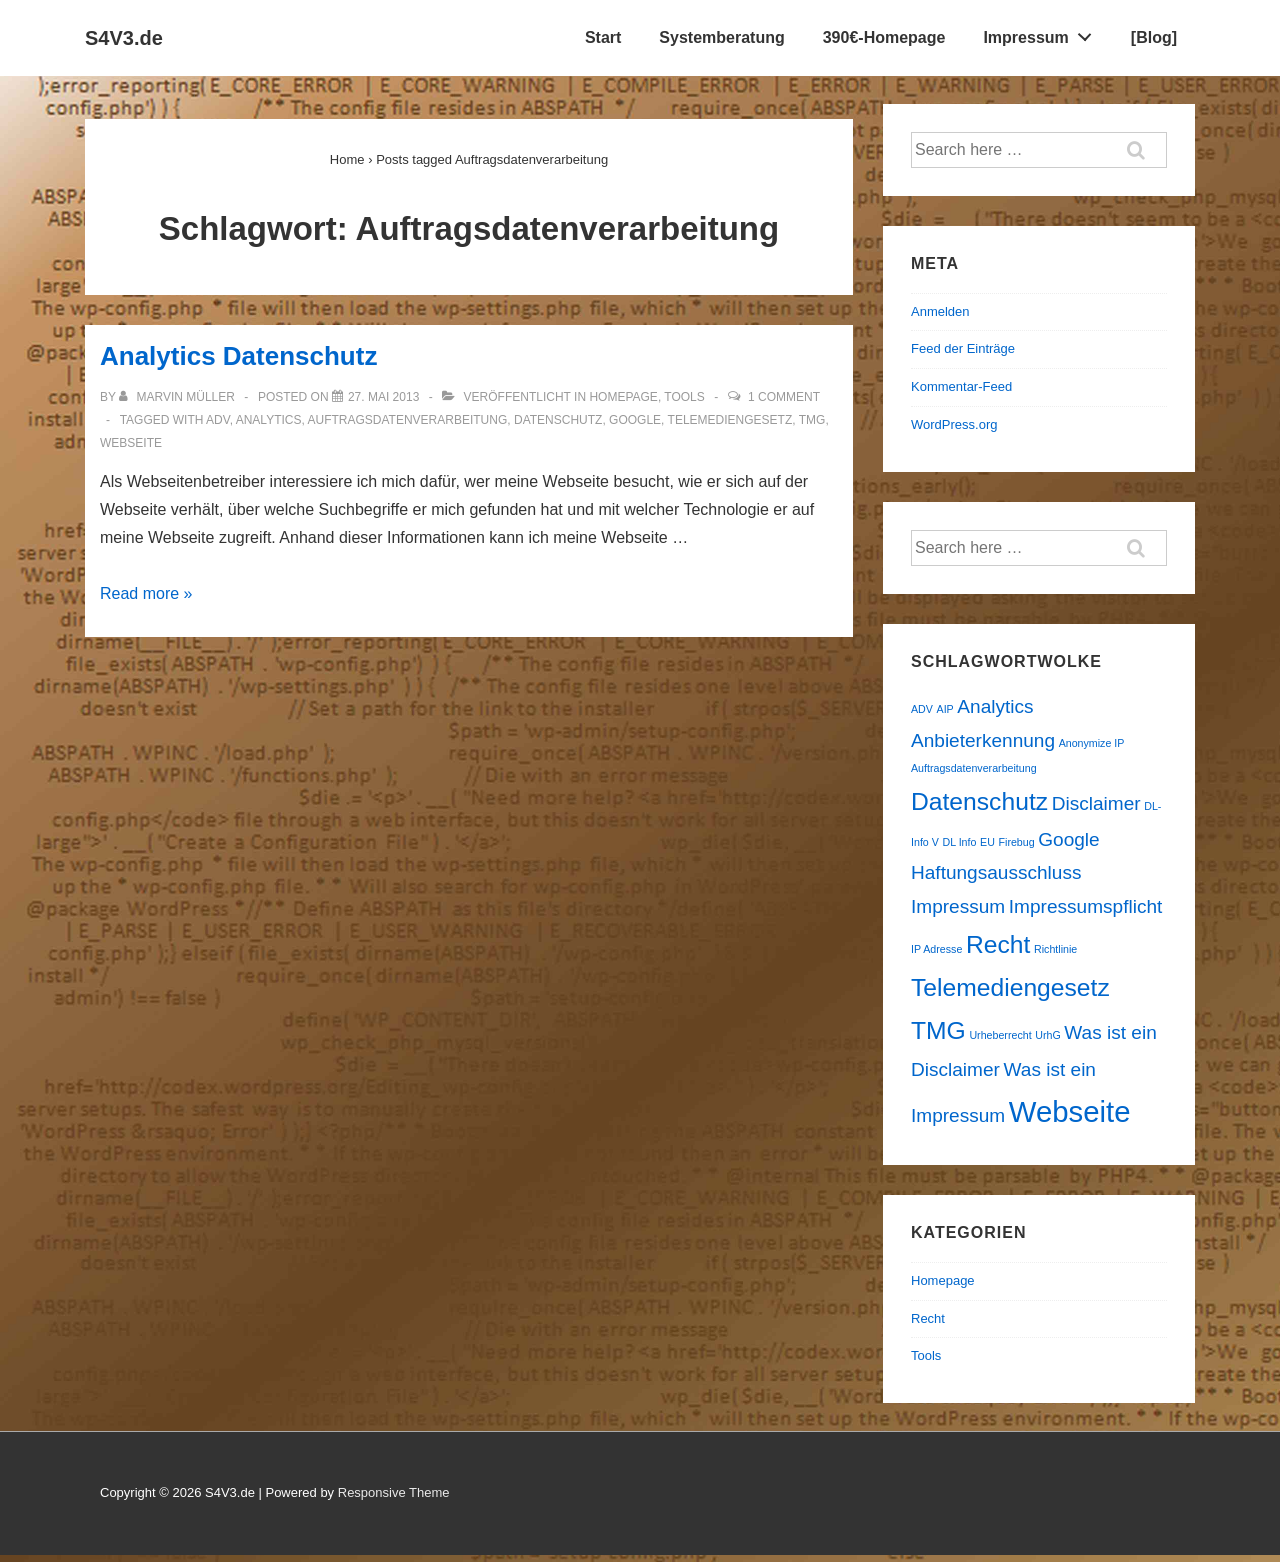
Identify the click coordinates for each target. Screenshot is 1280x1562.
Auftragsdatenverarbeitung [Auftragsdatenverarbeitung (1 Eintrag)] (974, 768)
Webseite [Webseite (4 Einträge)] (1070, 1111)
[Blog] (1154, 37)
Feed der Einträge (963, 348)
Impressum (1042, 33)
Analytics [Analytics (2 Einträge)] (995, 706)
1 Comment (784, 397)
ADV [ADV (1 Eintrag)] (922, 709)
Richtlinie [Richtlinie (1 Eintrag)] (1055, 949)
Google (635, 420)
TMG (812, 420)
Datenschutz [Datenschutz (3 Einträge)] (979, 801)
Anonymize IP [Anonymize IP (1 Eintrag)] (1092, 743)
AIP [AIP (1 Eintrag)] (945, 709)
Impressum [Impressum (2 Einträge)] (958, 906)
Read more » (146, 593)
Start (603, 37)
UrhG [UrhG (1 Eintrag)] (1047, 1035)
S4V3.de (124, 38)
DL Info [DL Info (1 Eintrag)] (959, 842)
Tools (684, 397)
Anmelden (940, 311)
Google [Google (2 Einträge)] (1068, 839)
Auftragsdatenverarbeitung (407, 420)
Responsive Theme (394, 1492)
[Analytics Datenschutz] (383, 397)
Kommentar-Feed (961, 386)
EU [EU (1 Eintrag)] (987, 842)
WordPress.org (954, 424)
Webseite (131, 443)
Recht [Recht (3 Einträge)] (998, 944)
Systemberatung (721, 37)
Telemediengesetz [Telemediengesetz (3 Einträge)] (1010, 987)
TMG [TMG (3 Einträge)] (938, 1030)
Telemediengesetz (730, 420)
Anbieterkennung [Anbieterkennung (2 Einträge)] (983, 740)
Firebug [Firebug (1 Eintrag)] (1017, 842)
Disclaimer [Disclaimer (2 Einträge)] (1096, 803)
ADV (218, 420)
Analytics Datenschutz (238, 356)
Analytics (269, 420)
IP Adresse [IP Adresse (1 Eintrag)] (936, 949)
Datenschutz (558, 420)
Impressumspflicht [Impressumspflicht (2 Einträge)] (1085, 906)
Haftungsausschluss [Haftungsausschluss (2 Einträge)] (996, 872)
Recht (928, 1318)
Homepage (623, 397)
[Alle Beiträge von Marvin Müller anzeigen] (178, 397)
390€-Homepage (884, 37)
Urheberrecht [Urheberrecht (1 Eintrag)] (1000, 1035)
